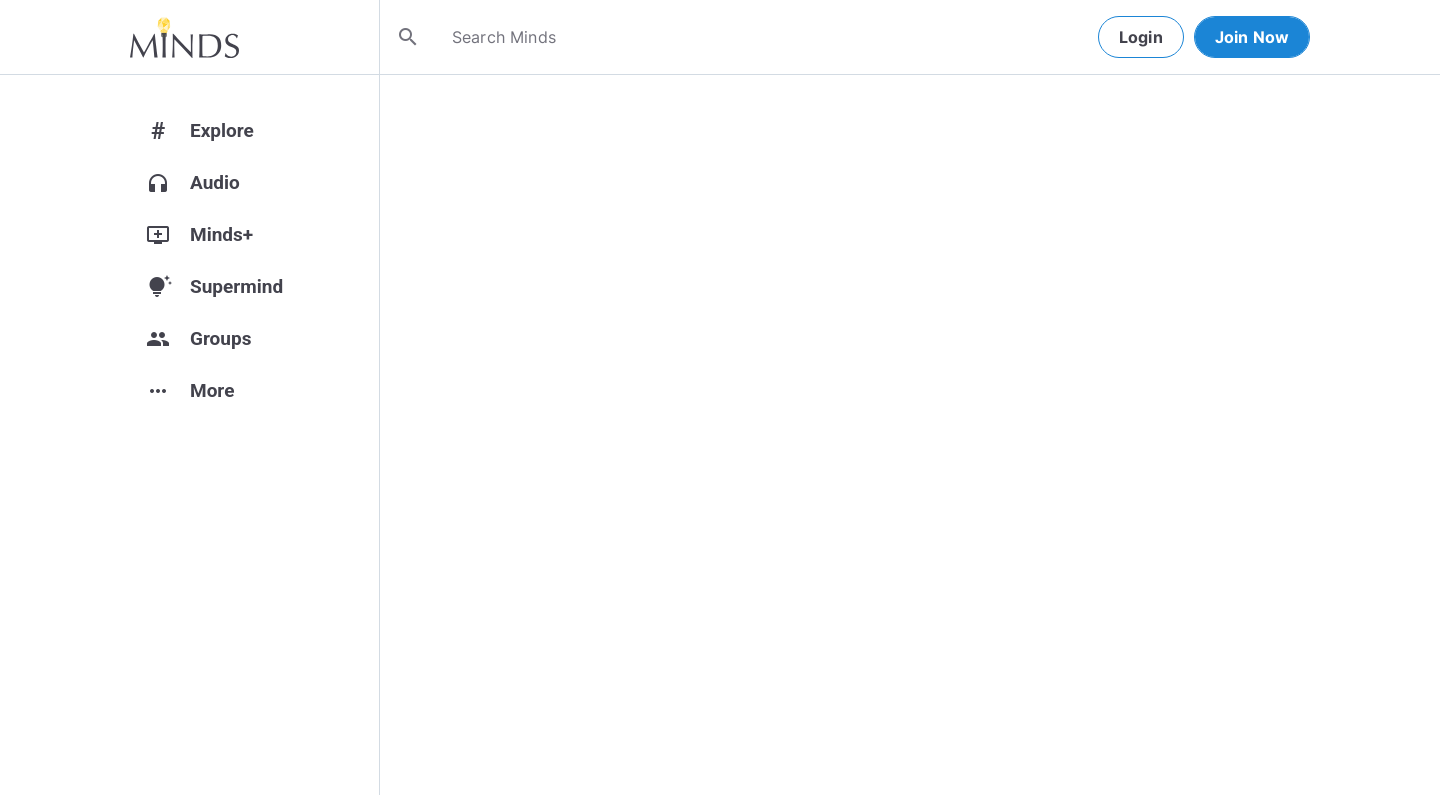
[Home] (184, 37)
